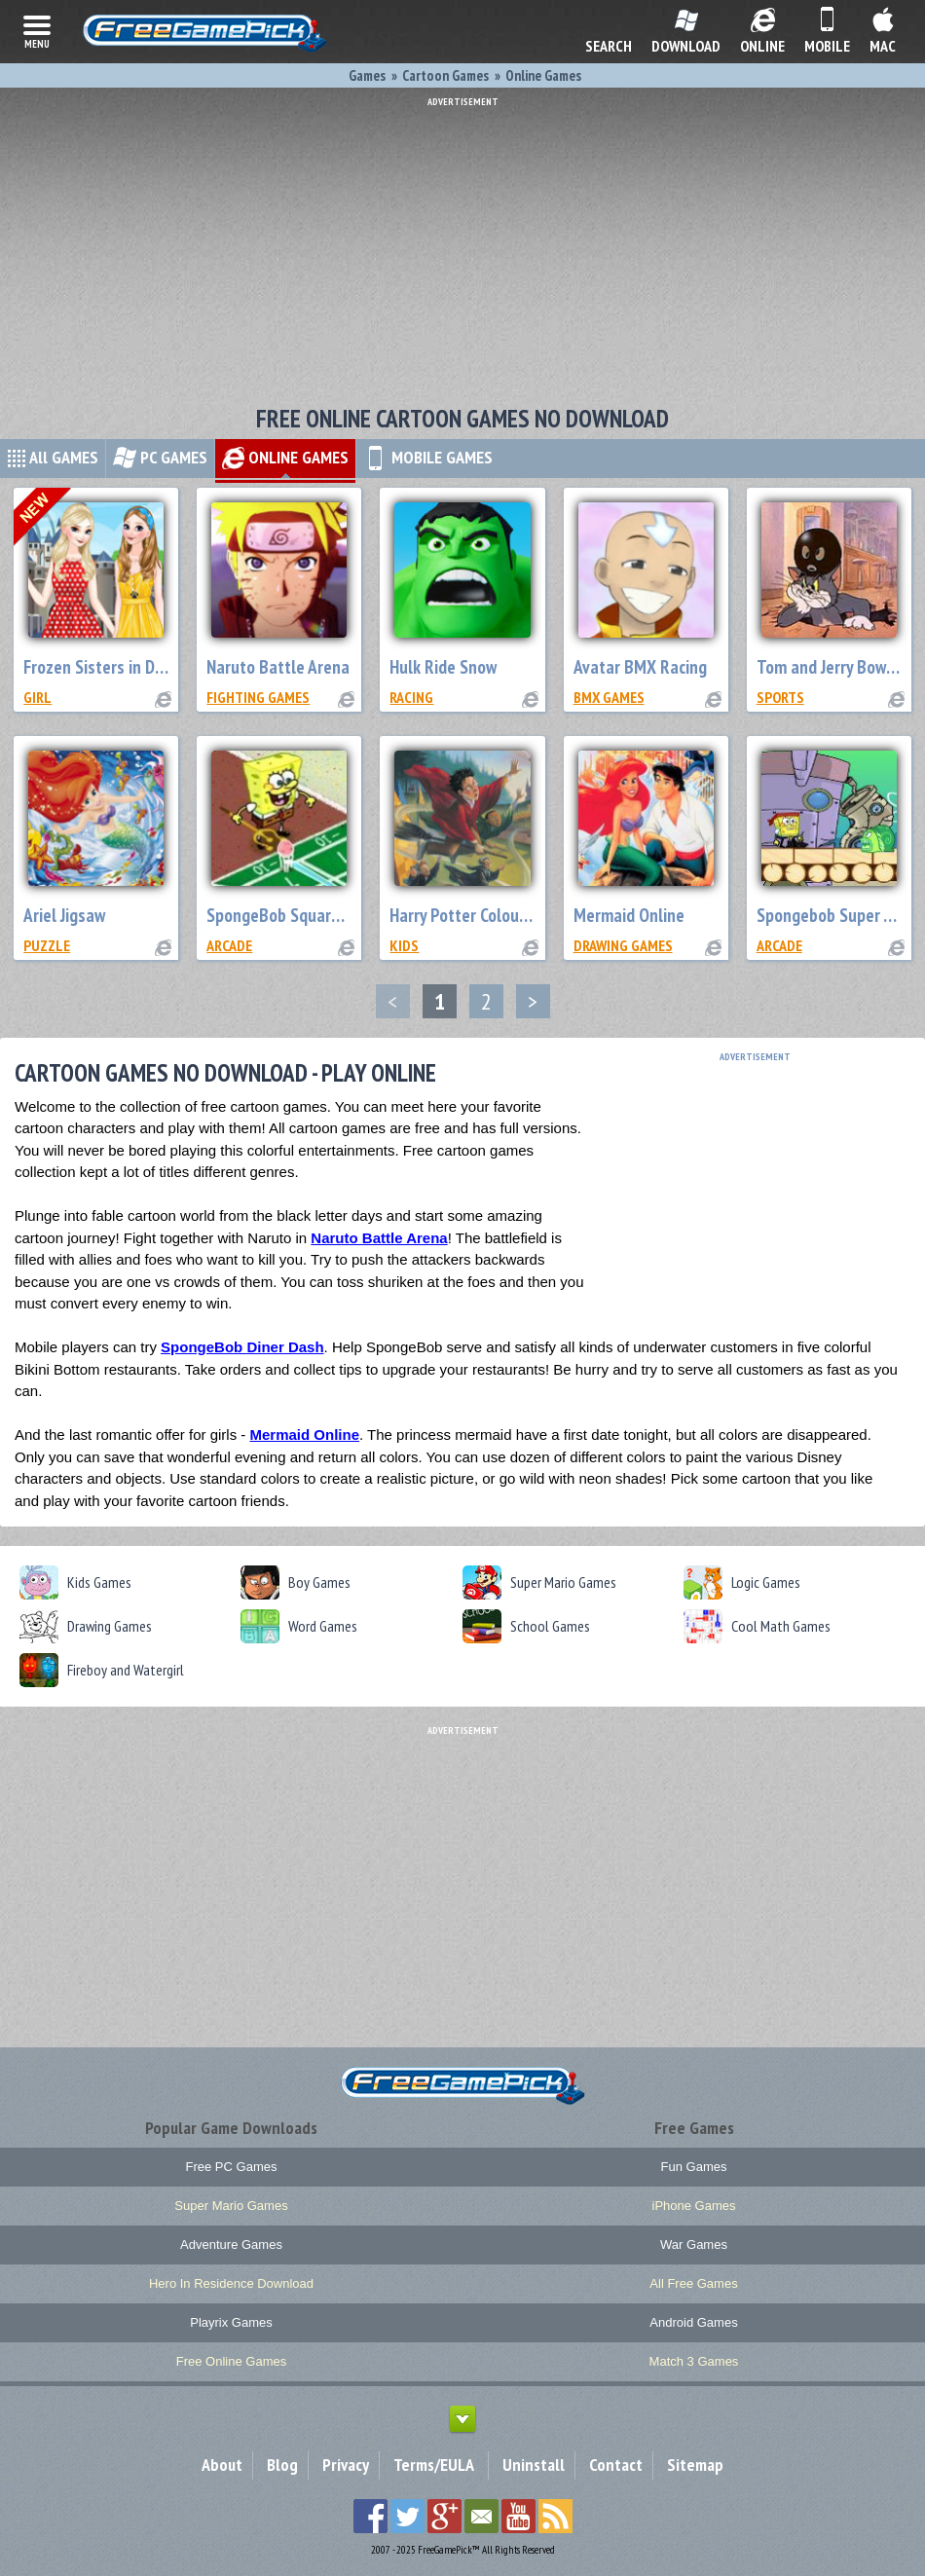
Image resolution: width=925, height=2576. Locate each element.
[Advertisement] (462, 243)
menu (37, 30)
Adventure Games (231, 2244)
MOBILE (428, 457)
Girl (37, 697)
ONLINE (285, 457)
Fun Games (694, 2166)
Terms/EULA (433, 2464)
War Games (693, 2244)
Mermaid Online (629, 915)
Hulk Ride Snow (443, 667)
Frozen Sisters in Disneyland (123, 667)
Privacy (345, 2464)
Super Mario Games (230, 2205)
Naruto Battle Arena (278, 667)
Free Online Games (231, 2361)
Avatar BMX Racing (640, 667)
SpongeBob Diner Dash (242, 1347)
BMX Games (609, 697)
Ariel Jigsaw (64, 915)
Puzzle (46, 945)
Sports (780, 697)
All (52, 457)
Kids (404, 945)
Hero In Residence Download (231, 2283)
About (222, 2464)
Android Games (693, 2322)
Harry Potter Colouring (467, 915)
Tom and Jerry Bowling (834, 667)
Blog (282, 2464)
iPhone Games (694, 2205)
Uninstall (533, 2464)
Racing (411, 697)
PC (160, 457)
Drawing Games (623, 945)
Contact (616, 2464)
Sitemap (695, 2464)
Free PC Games (232, 2166)
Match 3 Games (694, 2361)
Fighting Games (258, 697)
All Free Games (693, 2283)
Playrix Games (231, 2322)
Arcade (229, 945)
